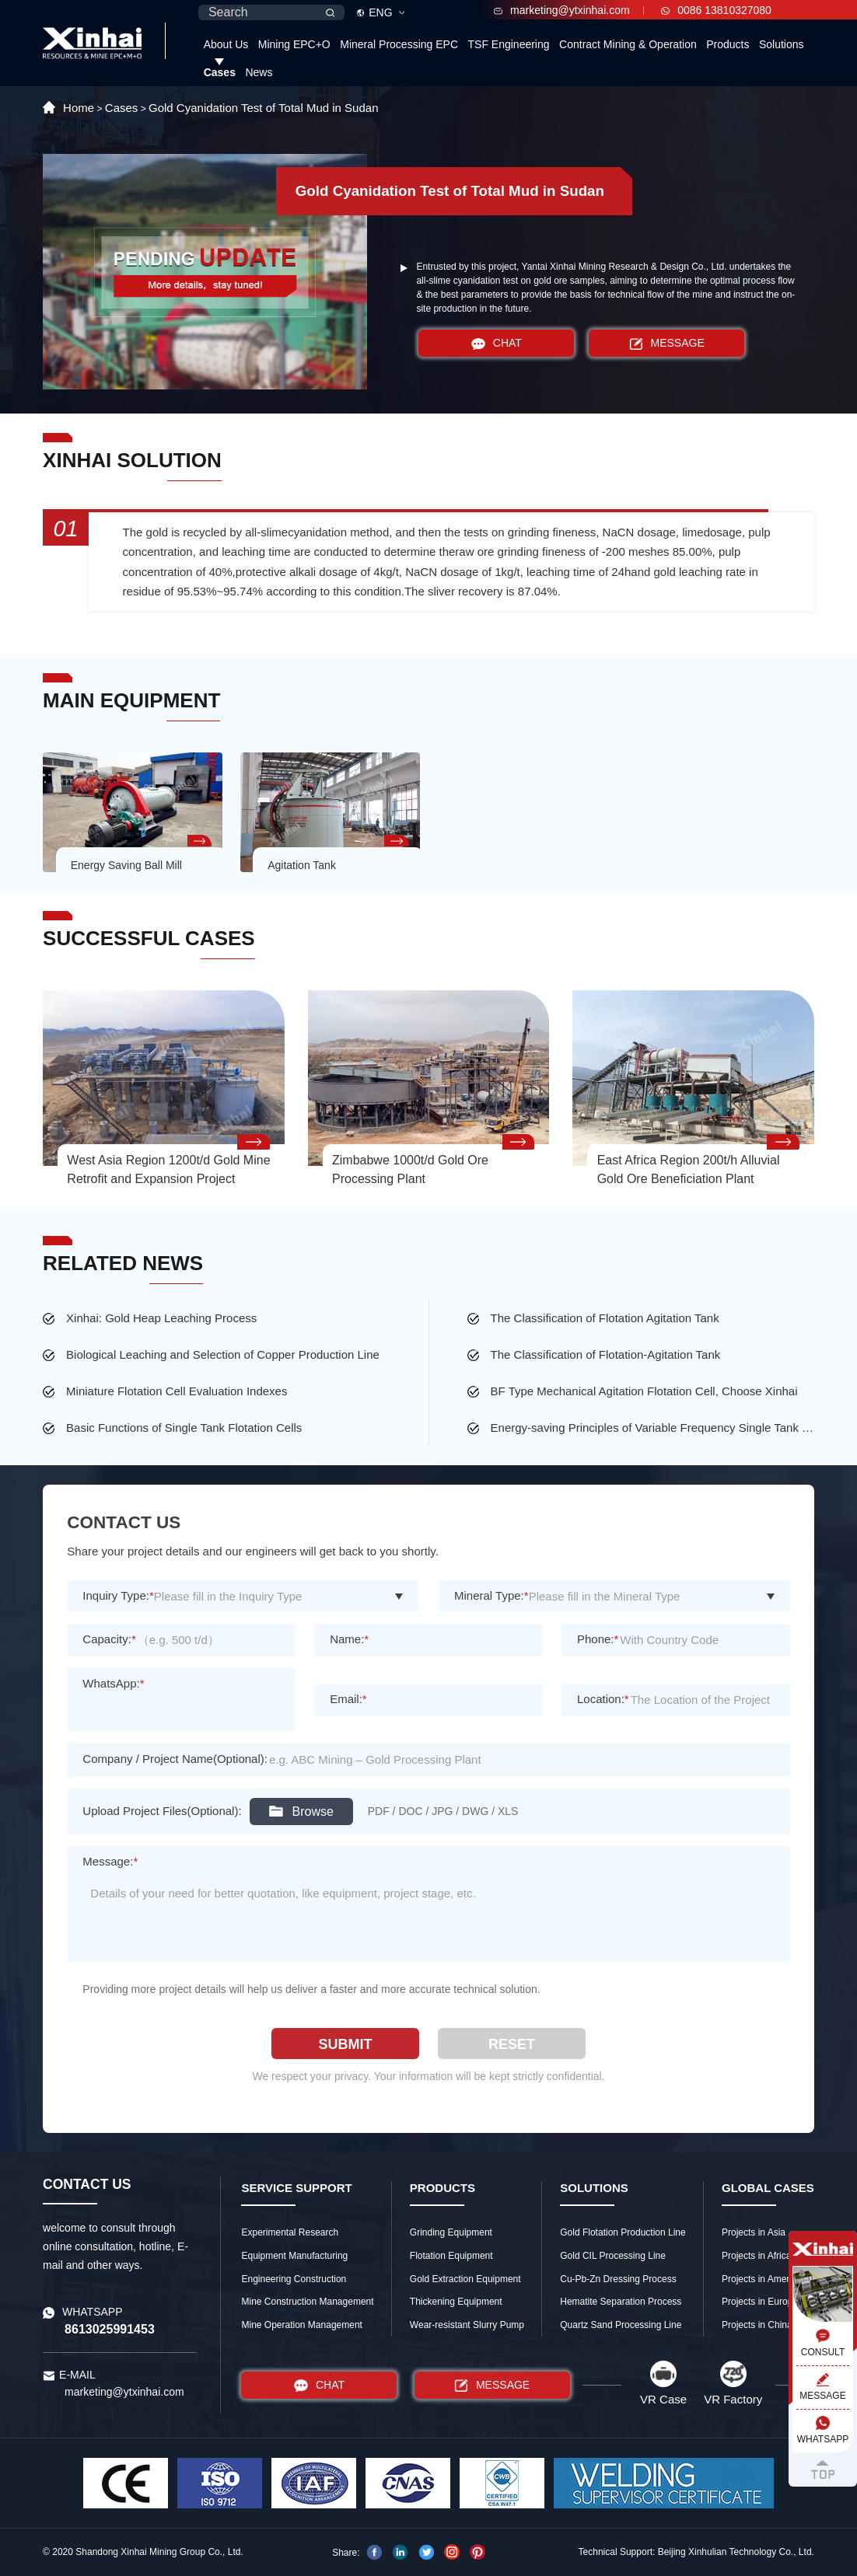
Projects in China (757, 2324)
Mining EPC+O (294, 44)
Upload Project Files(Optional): (161, 1810)
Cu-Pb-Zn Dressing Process (618, 2279)
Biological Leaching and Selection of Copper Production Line (223, 1354)
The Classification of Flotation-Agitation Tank (606, 1354)
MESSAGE (667, 343)
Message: (110, 1861)
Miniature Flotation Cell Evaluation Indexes (176, 1391)
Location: (603, 1698)
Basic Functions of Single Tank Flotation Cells (184, 1427)
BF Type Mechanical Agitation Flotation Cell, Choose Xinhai (644, 1391)
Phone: (597, 1639)
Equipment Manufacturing (294, 2255)
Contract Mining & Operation (628, 44)
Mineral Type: (491, 1595)
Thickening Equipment (456, 2301)
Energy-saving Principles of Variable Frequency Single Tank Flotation (652, 1427)
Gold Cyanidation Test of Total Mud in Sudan (263, 107)
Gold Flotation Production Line (622, 2232)
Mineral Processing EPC (399, 44)
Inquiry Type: (117, 1595)
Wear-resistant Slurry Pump (467, 2324)
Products (727, 44)
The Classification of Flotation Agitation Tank (605, 1318)
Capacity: (108, 1639)
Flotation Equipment (451, 2255)
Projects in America (762, 2279)
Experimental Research (289, 2232)
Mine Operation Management (301, 2324)
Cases (220, 72)
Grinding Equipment (451, 2232)
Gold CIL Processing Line (613, 2255)
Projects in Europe (760, 2301)
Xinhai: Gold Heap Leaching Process (161, 1318)
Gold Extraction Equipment (465, 2279)
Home (78, 107)
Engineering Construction (293, 2279)
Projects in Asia (753, 2232)
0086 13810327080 (716, 10)
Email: (348, 1698)
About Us (226, 44)
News (258, 72)
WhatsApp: (113, 1683)
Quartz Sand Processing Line (620, 2324)
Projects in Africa (756, 2255)
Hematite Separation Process (620, 2301)
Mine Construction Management (307, 2301)
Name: (349, 1639)
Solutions (781, 44)
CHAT (496, 343)
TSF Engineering (509, 44)
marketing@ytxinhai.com (561, 10)
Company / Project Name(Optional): (175, 1758)
